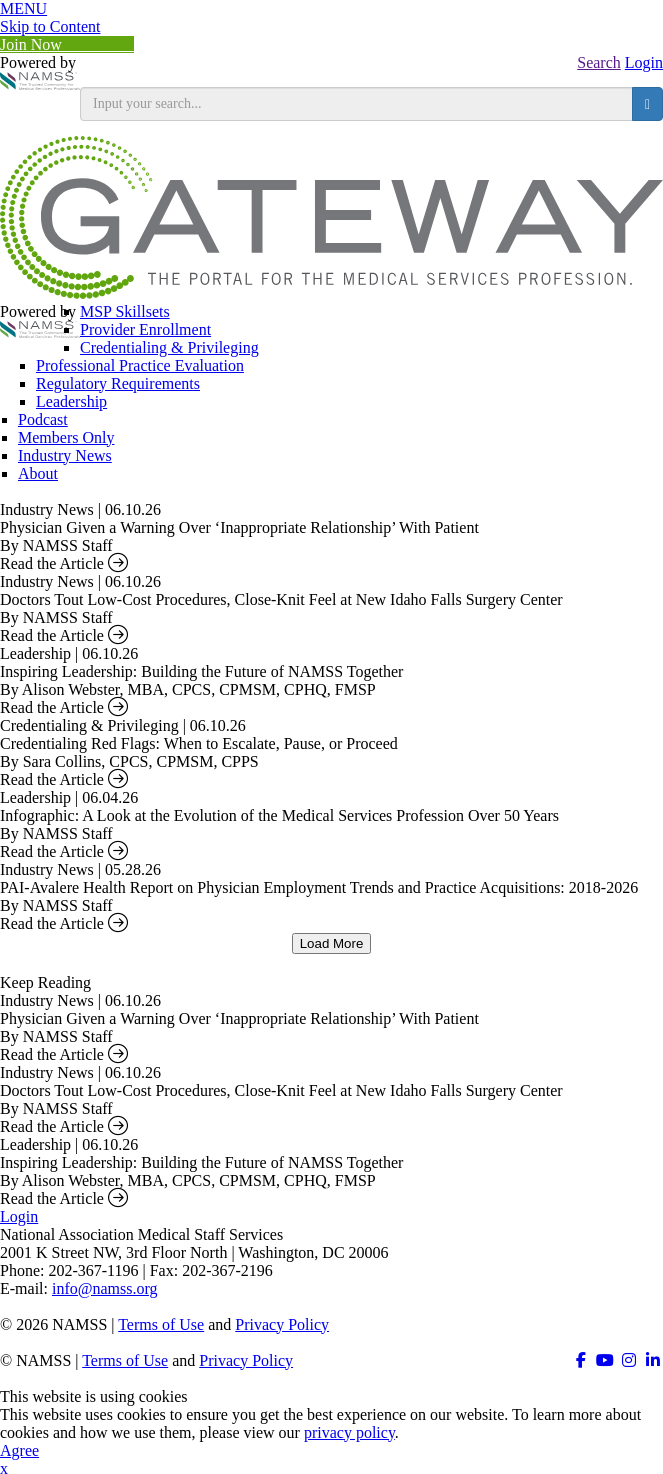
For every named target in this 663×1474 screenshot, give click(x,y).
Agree (19, 1450)
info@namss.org (105, 1288)
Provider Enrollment (145, 329)
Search (599, 62)
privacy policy (349, 1432)
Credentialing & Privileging (169, 347)
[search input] (356, 104)
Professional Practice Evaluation (140, 365)
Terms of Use (161, 1324)
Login (644, 62)
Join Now (67, 44)
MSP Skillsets (125, 311)
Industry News (65, 455)
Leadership (71, 401)
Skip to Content (50, 26)
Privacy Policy (282, 1324)
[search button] (647, 104)
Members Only (66, 437)
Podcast (43, 419)
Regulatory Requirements (118, 383)
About (38, 473)
